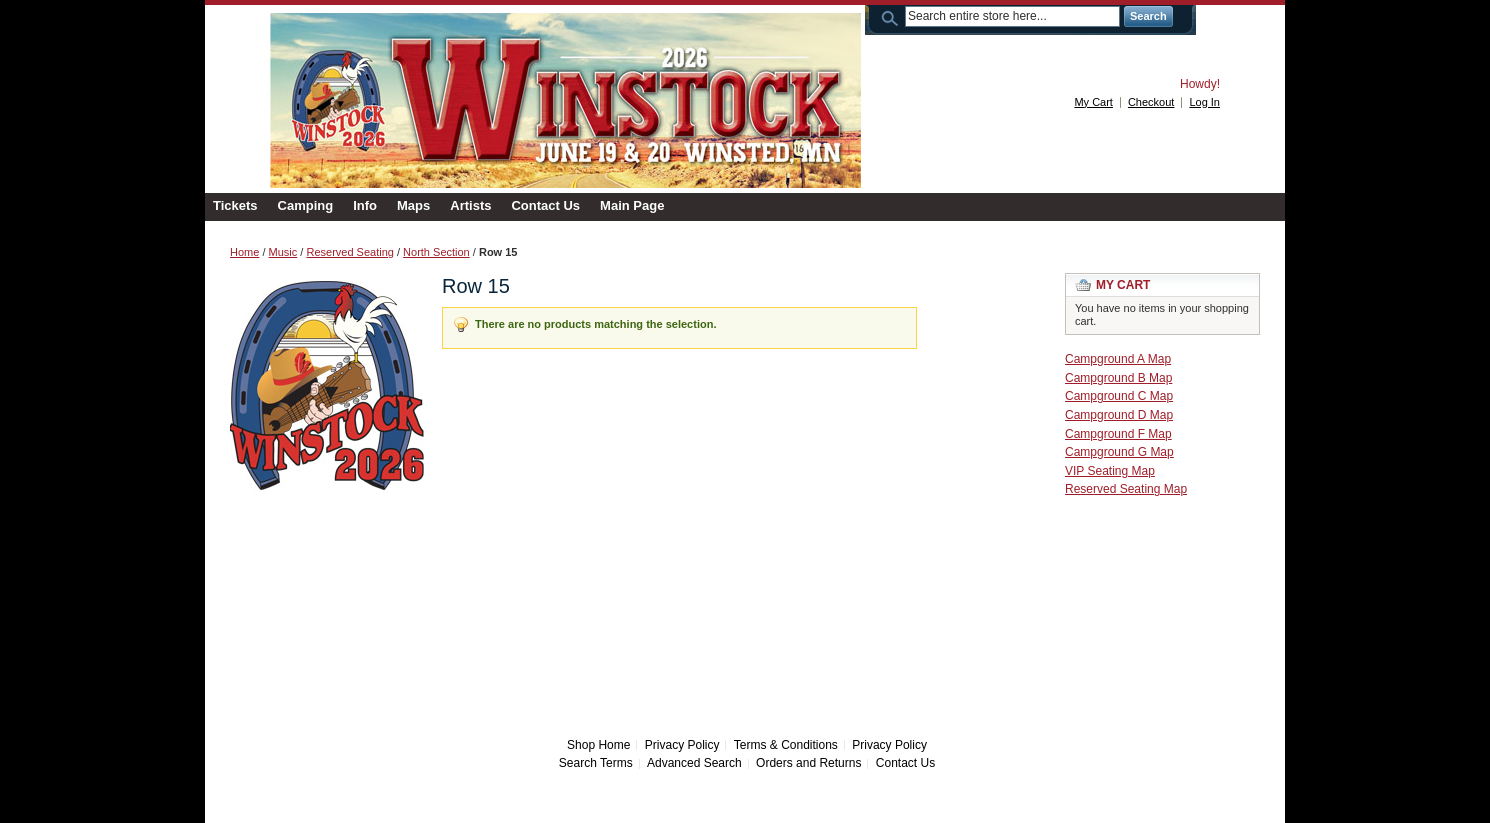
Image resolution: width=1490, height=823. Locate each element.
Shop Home (598, 745)
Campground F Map (1118, 434)
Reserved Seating (349, 252)
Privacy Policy (682, 745)
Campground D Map (1119, 415)
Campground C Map (1119, 396)
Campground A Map (1118, 359)
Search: (893, 16)
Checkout (1151, 102)
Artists (470, 205)
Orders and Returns (808, 763)
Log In (1204, 102)
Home (244, 252)
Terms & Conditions (786, 745)
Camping (306, 205)
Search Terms (596, 763)
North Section (436, 252)
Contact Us (545, 205)
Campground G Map (1119, 452)
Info (365, 205)
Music (283, 252)
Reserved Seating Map (1126, 489)
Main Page (632, 205)
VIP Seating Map (1110, 471)
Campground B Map (1118, 378)
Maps (413, 205)
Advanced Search (694, 763)
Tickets (235, 205)
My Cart (1093, 102)
